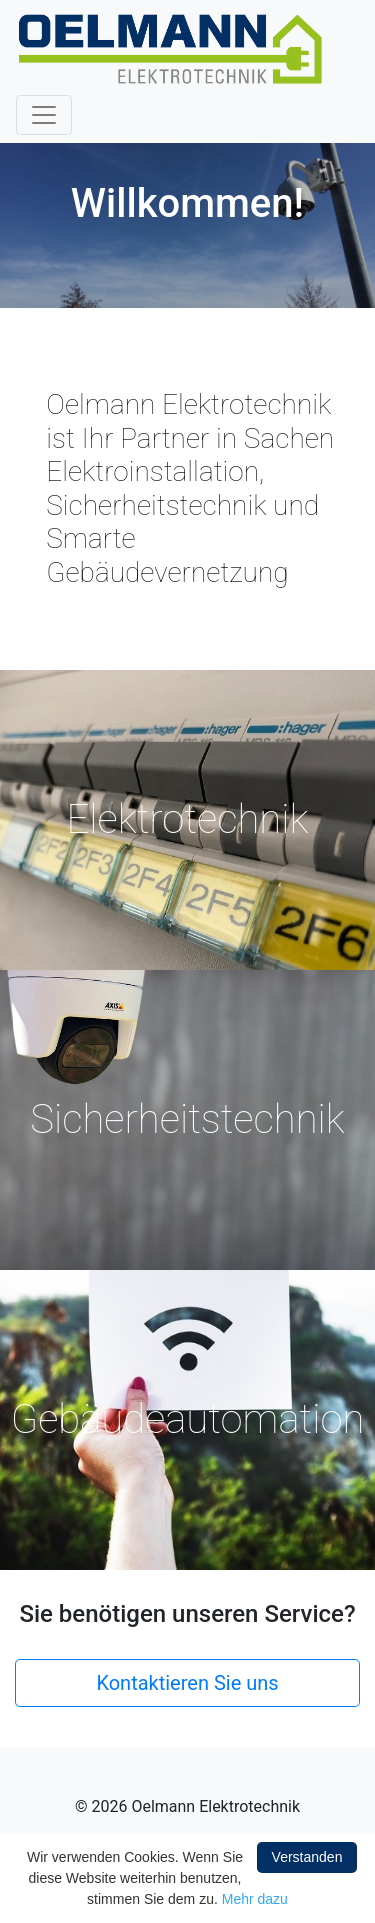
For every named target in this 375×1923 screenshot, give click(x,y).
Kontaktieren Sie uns (187, 1683)
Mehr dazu (255, 1899)
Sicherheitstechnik (187, 1119)
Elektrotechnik (188, 819)
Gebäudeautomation (188, 1419)
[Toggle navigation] (44, 115)
